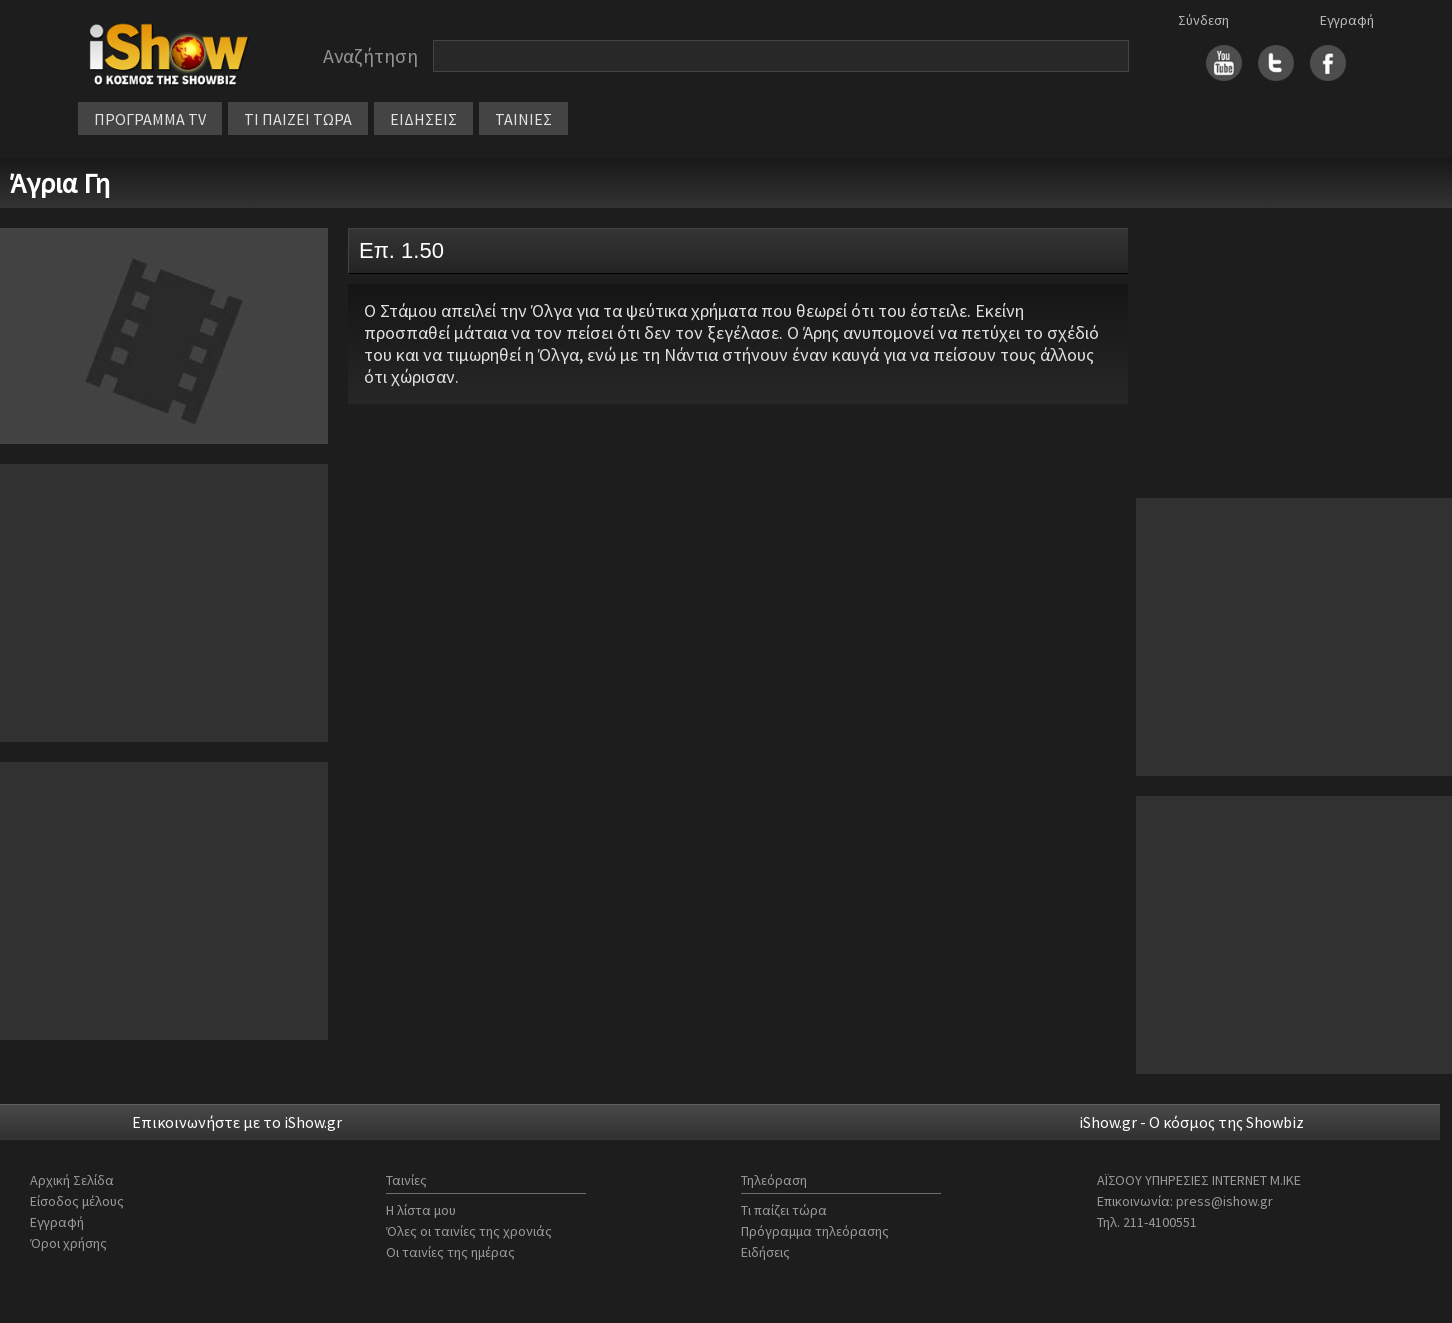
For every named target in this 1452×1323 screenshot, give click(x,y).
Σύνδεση (1203, 20)
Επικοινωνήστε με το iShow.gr (237, 1122)
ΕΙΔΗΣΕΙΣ (423, 119)
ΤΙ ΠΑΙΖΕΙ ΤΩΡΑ (298, 119)
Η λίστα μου (421, 1210)
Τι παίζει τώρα (784, 1210)
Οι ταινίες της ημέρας (450, 1252)
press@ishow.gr (1224, 1201)
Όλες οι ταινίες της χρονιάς (469, 1231)
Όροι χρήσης (68, 1243)
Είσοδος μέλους (77, 1201)
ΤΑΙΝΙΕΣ (523, 119)
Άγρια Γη (60, 183)
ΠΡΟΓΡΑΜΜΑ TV (150, 119)
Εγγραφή (1347, 20)
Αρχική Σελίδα (72, 1180)
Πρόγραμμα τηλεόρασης (815, 1231)
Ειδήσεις (765, 1252)
